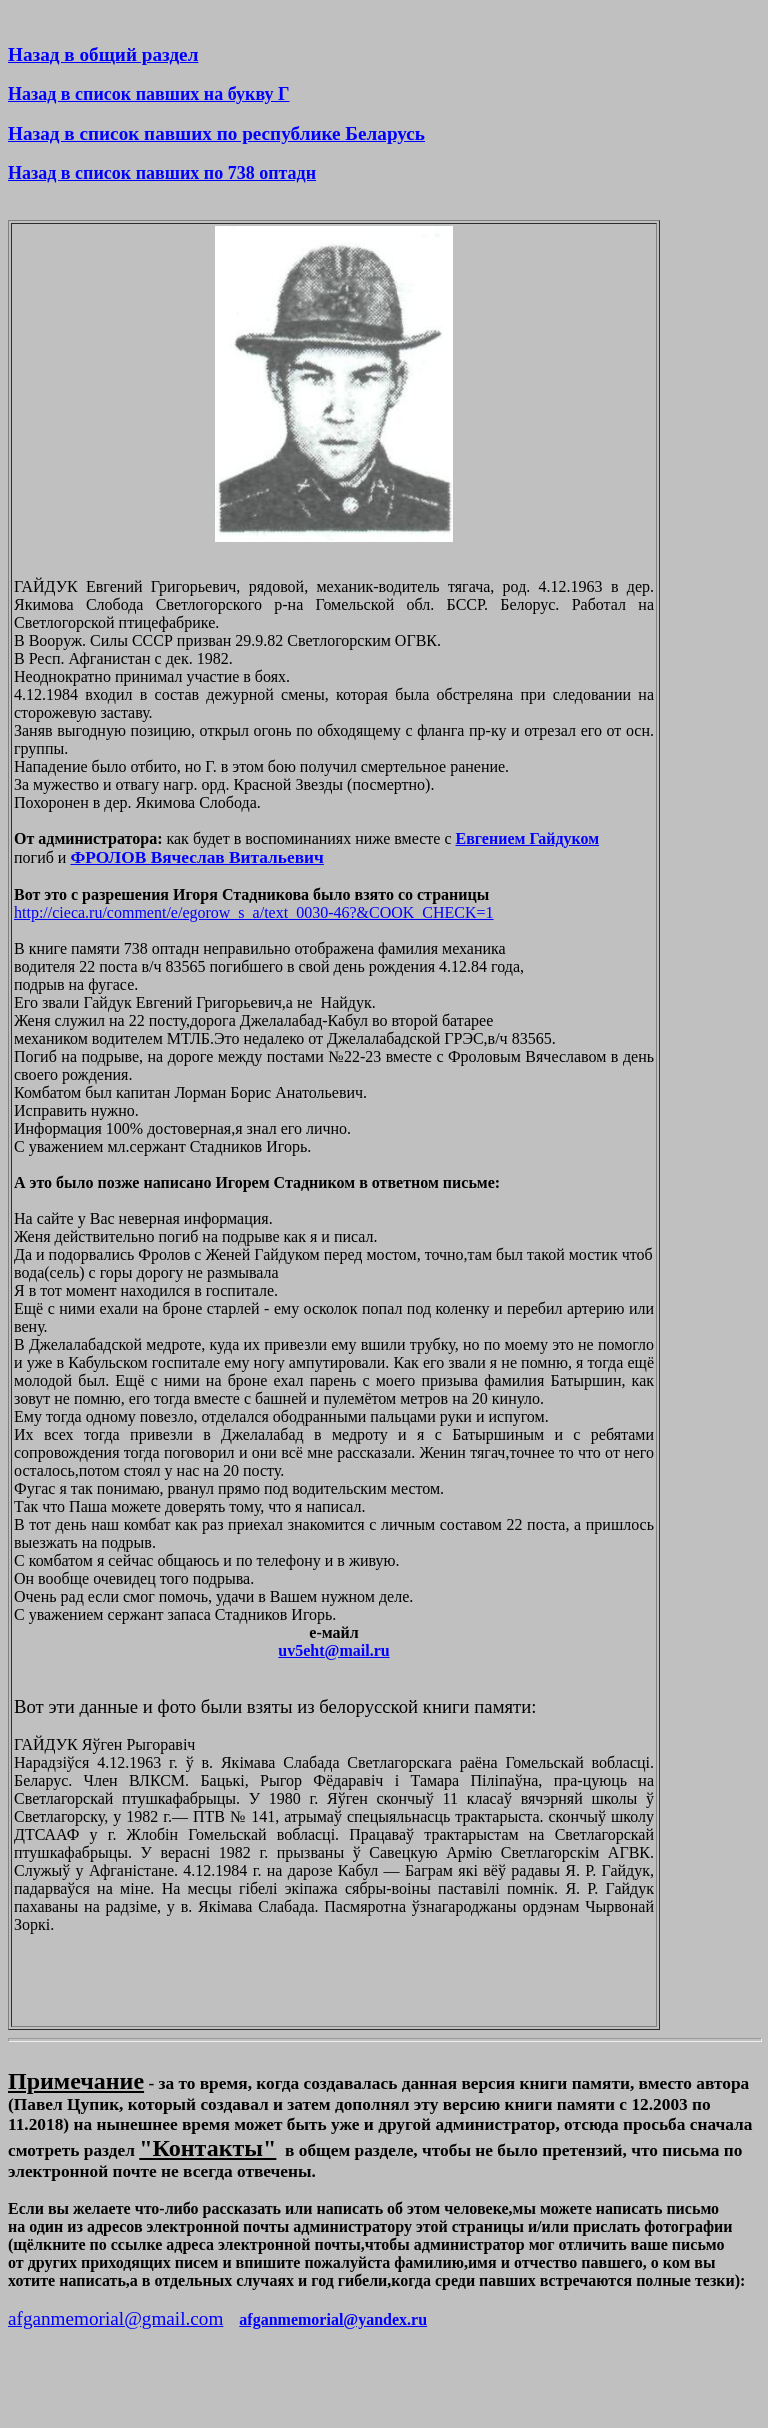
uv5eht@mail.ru (333, 1650)
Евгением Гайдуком (528, 838)
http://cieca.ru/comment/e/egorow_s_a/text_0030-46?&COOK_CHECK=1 (254, 912)
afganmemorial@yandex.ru (333, 2319)
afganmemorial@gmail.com (115, 2318)
